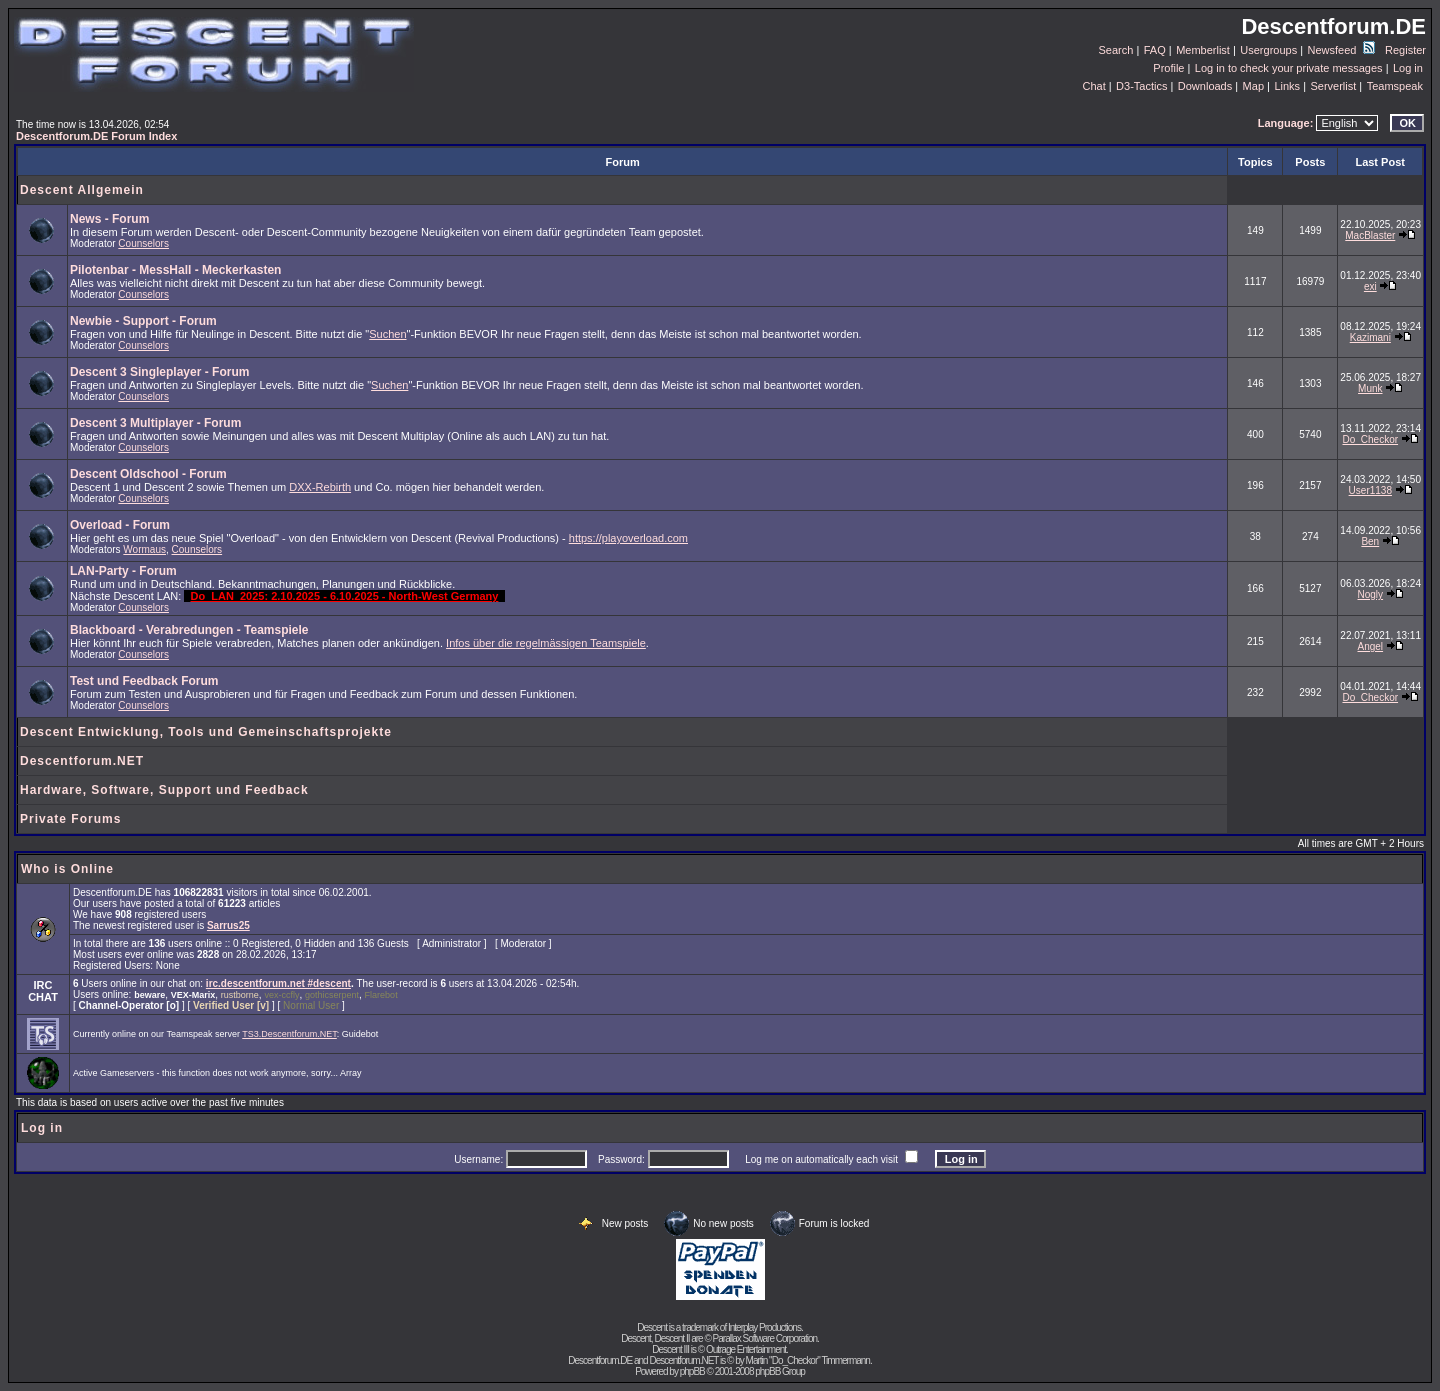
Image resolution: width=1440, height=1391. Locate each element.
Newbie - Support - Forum (143, 321)
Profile (1168, 68)
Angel (1371, 646)
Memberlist (1203, 50)
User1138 (1370, 490)
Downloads (1205, 86)
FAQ (1155, 50)
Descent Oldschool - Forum (148, 474)
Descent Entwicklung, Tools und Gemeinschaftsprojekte (206, 732)
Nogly (1371, 594)
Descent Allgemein (82, 190)
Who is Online (67, 869)
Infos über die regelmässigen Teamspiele (546, 643)
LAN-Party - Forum (123, 571)
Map (1253, 86)
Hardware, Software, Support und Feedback (164, 790)
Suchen (387, 334)
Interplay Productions (764, 1327)
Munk (1370, 388)
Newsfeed (1341, 50)
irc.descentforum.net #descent (278, 983)
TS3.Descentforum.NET (289, 1034)
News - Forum (109, 219)
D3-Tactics (1141, 86)
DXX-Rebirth (320, 487)
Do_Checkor (1370, 439)
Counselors (143, 243)
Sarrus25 (228, 925)
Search (1116, 50)
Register (1405, 50)
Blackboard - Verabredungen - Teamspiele (189, 630)
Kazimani (1370, 337)
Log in (1408, 68)
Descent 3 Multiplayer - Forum (155, 423)
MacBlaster (1370, 235)
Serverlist (1333, 86)
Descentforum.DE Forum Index (96, 136)
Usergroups (1268, 50)
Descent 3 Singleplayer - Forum (159, 372)
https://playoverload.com (628, 538)
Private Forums (70, 819)
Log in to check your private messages (1289, 68)
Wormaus (144, 549)
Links (1287, 86)
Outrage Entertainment (746, 1349)
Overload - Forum (120, 525)
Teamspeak (1395, 86)
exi (1370, 286)
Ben (1370, 541)
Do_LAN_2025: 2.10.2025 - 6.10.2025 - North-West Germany (344, 596)
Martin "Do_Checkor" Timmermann (808, 1360)
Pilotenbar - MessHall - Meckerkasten (175, 270)
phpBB (692, 1371)
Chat (1093, 86)
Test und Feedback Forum (144, 681)
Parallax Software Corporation (765, 1338)
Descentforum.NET (82, 761)
